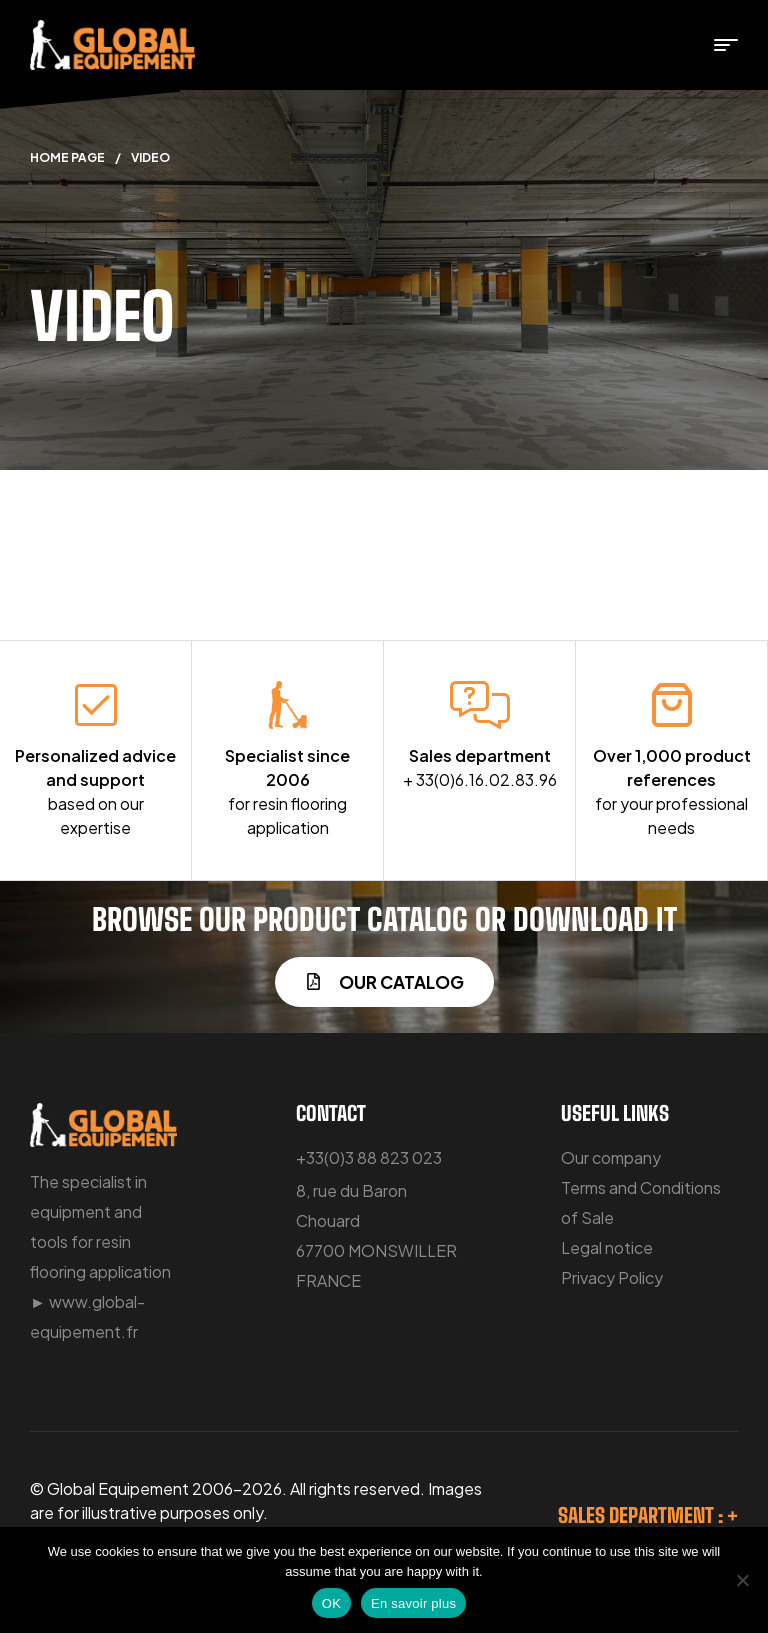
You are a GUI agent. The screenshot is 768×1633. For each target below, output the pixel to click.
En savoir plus (413, 1603)
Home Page (67, 157)
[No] (743, 1580)
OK (331, 1603)
